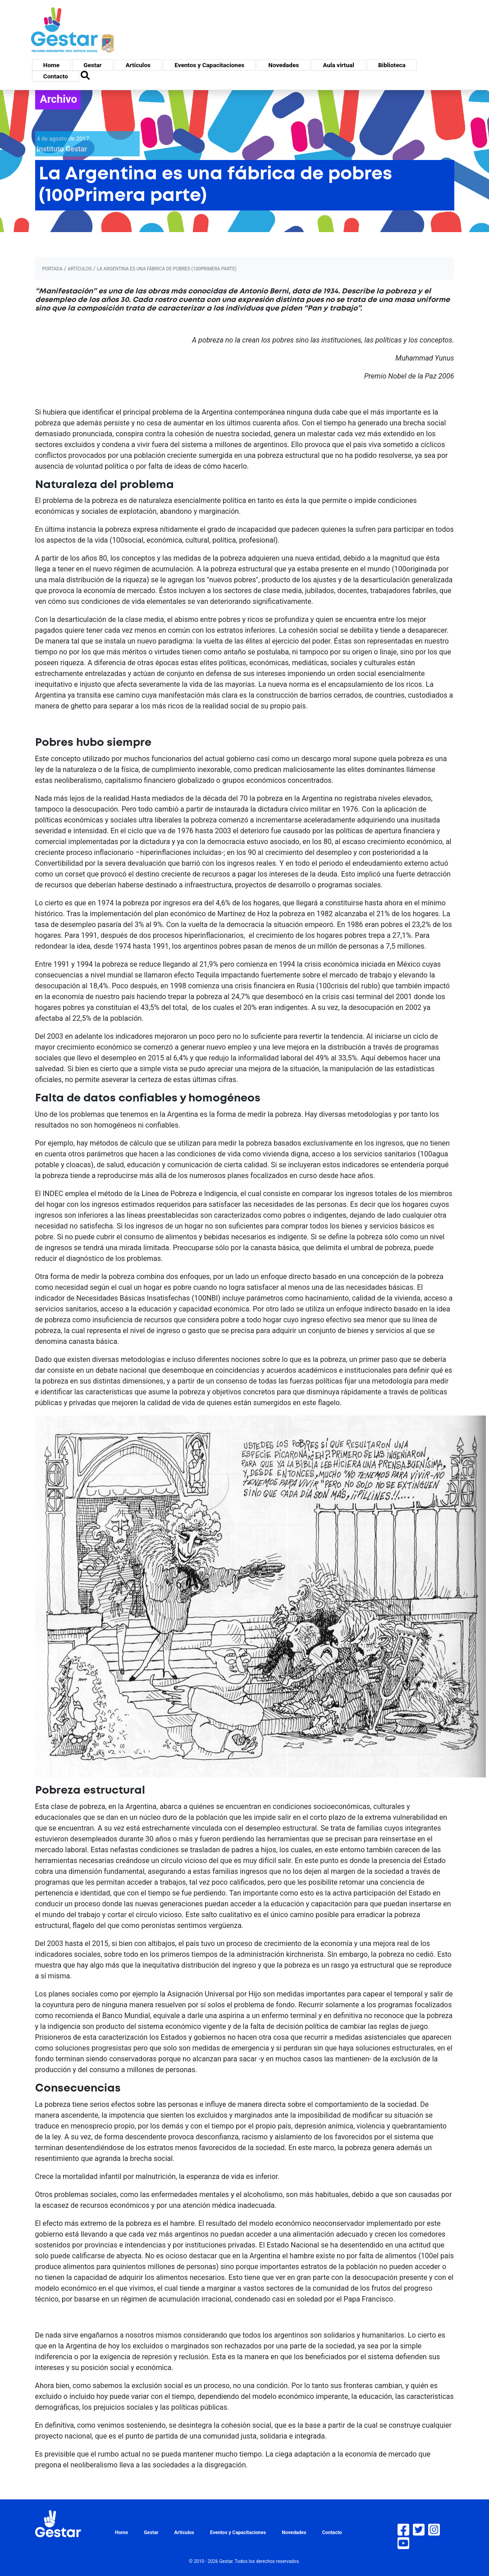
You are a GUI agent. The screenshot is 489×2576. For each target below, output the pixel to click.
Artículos (138, 65)
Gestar (92, 65)
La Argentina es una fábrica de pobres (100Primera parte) (167, 269)
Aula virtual (338, 65)
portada (52, 269)
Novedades (283, 65)
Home (51, 65)
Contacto (55, 76)
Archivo (59, 99)
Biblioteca (392, 65)
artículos (79, 269)
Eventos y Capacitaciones (209, 65)
